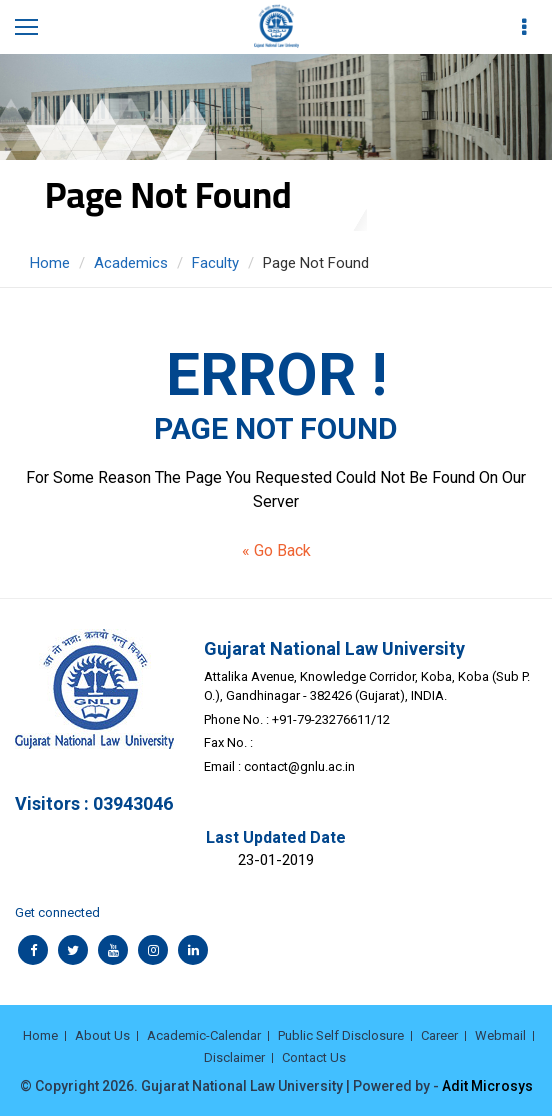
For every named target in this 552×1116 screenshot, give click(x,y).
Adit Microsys (487, 1086)
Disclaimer (234, 1057)
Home (50, 263)
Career (439, 1035)
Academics (131, 263)
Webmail (500, 1035)
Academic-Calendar (204, 1035)
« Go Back (276, 550)
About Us (102, 1035)
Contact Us (314, 1057)
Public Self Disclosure (341, 1035)
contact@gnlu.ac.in (299, 766)
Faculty (215, 263)
